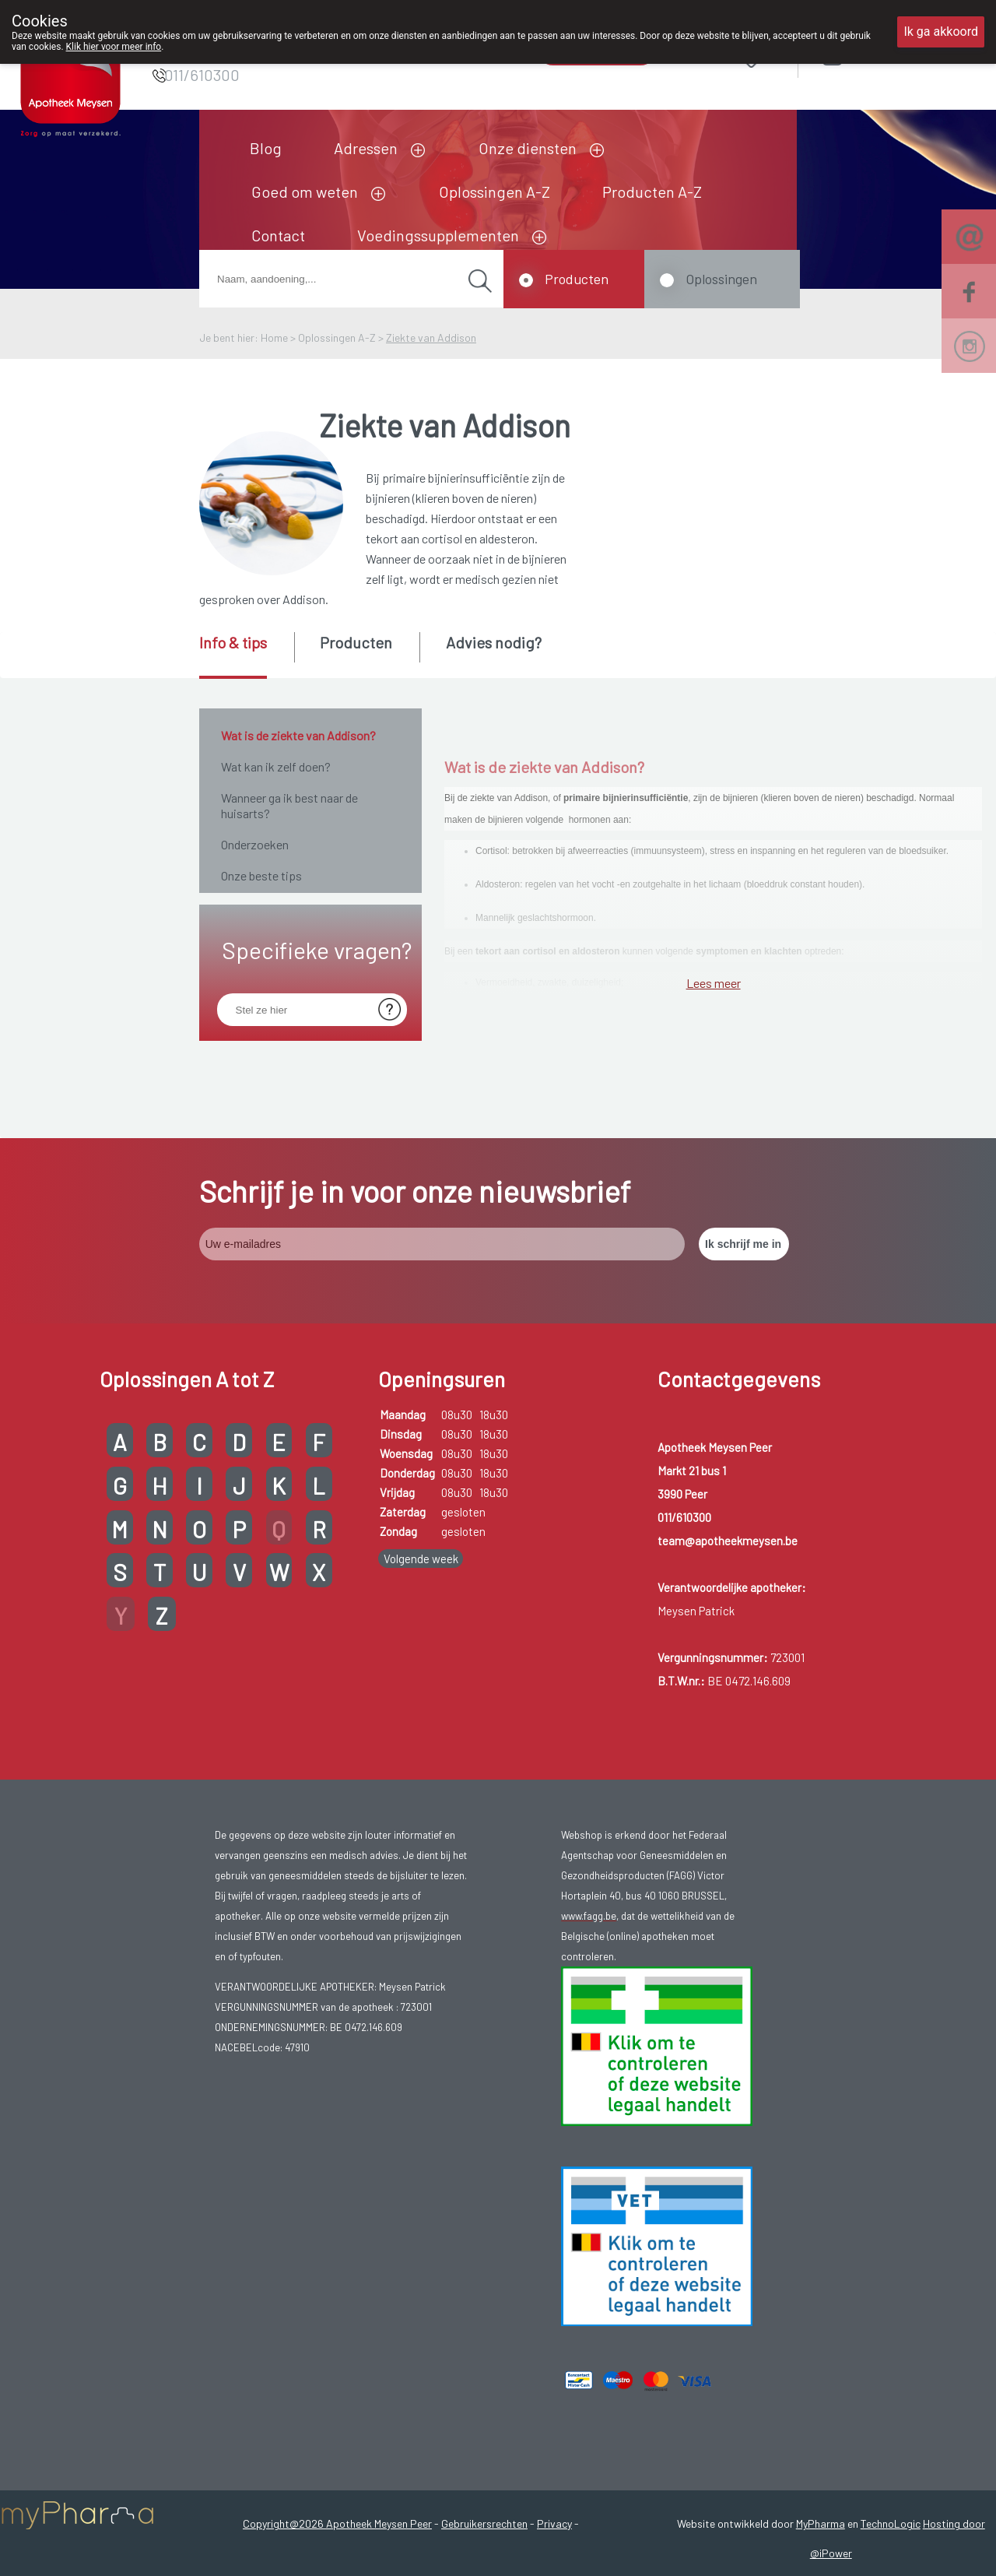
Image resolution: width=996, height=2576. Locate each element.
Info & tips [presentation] (233, 642)
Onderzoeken (255, 844)
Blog (266, 148)
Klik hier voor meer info (114, 46)
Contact (278, 235)
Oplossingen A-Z (494, 191)
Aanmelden (888, 54)
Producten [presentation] (356, 642)
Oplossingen (721, 278)
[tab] (245, 655)
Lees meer (713, 1337)
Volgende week (421, 1776)
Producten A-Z (652, 191)
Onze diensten (528, 148)
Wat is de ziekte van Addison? (298, 735)
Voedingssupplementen (438, 235)
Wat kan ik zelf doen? (276, 766)
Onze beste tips (261, 875)
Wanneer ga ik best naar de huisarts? (289, 805)
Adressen (366, 148)
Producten (576, 278)
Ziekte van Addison (431, 337)
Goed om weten (304, 191)
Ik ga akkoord (940, 31)
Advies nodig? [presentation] (494, 642)
